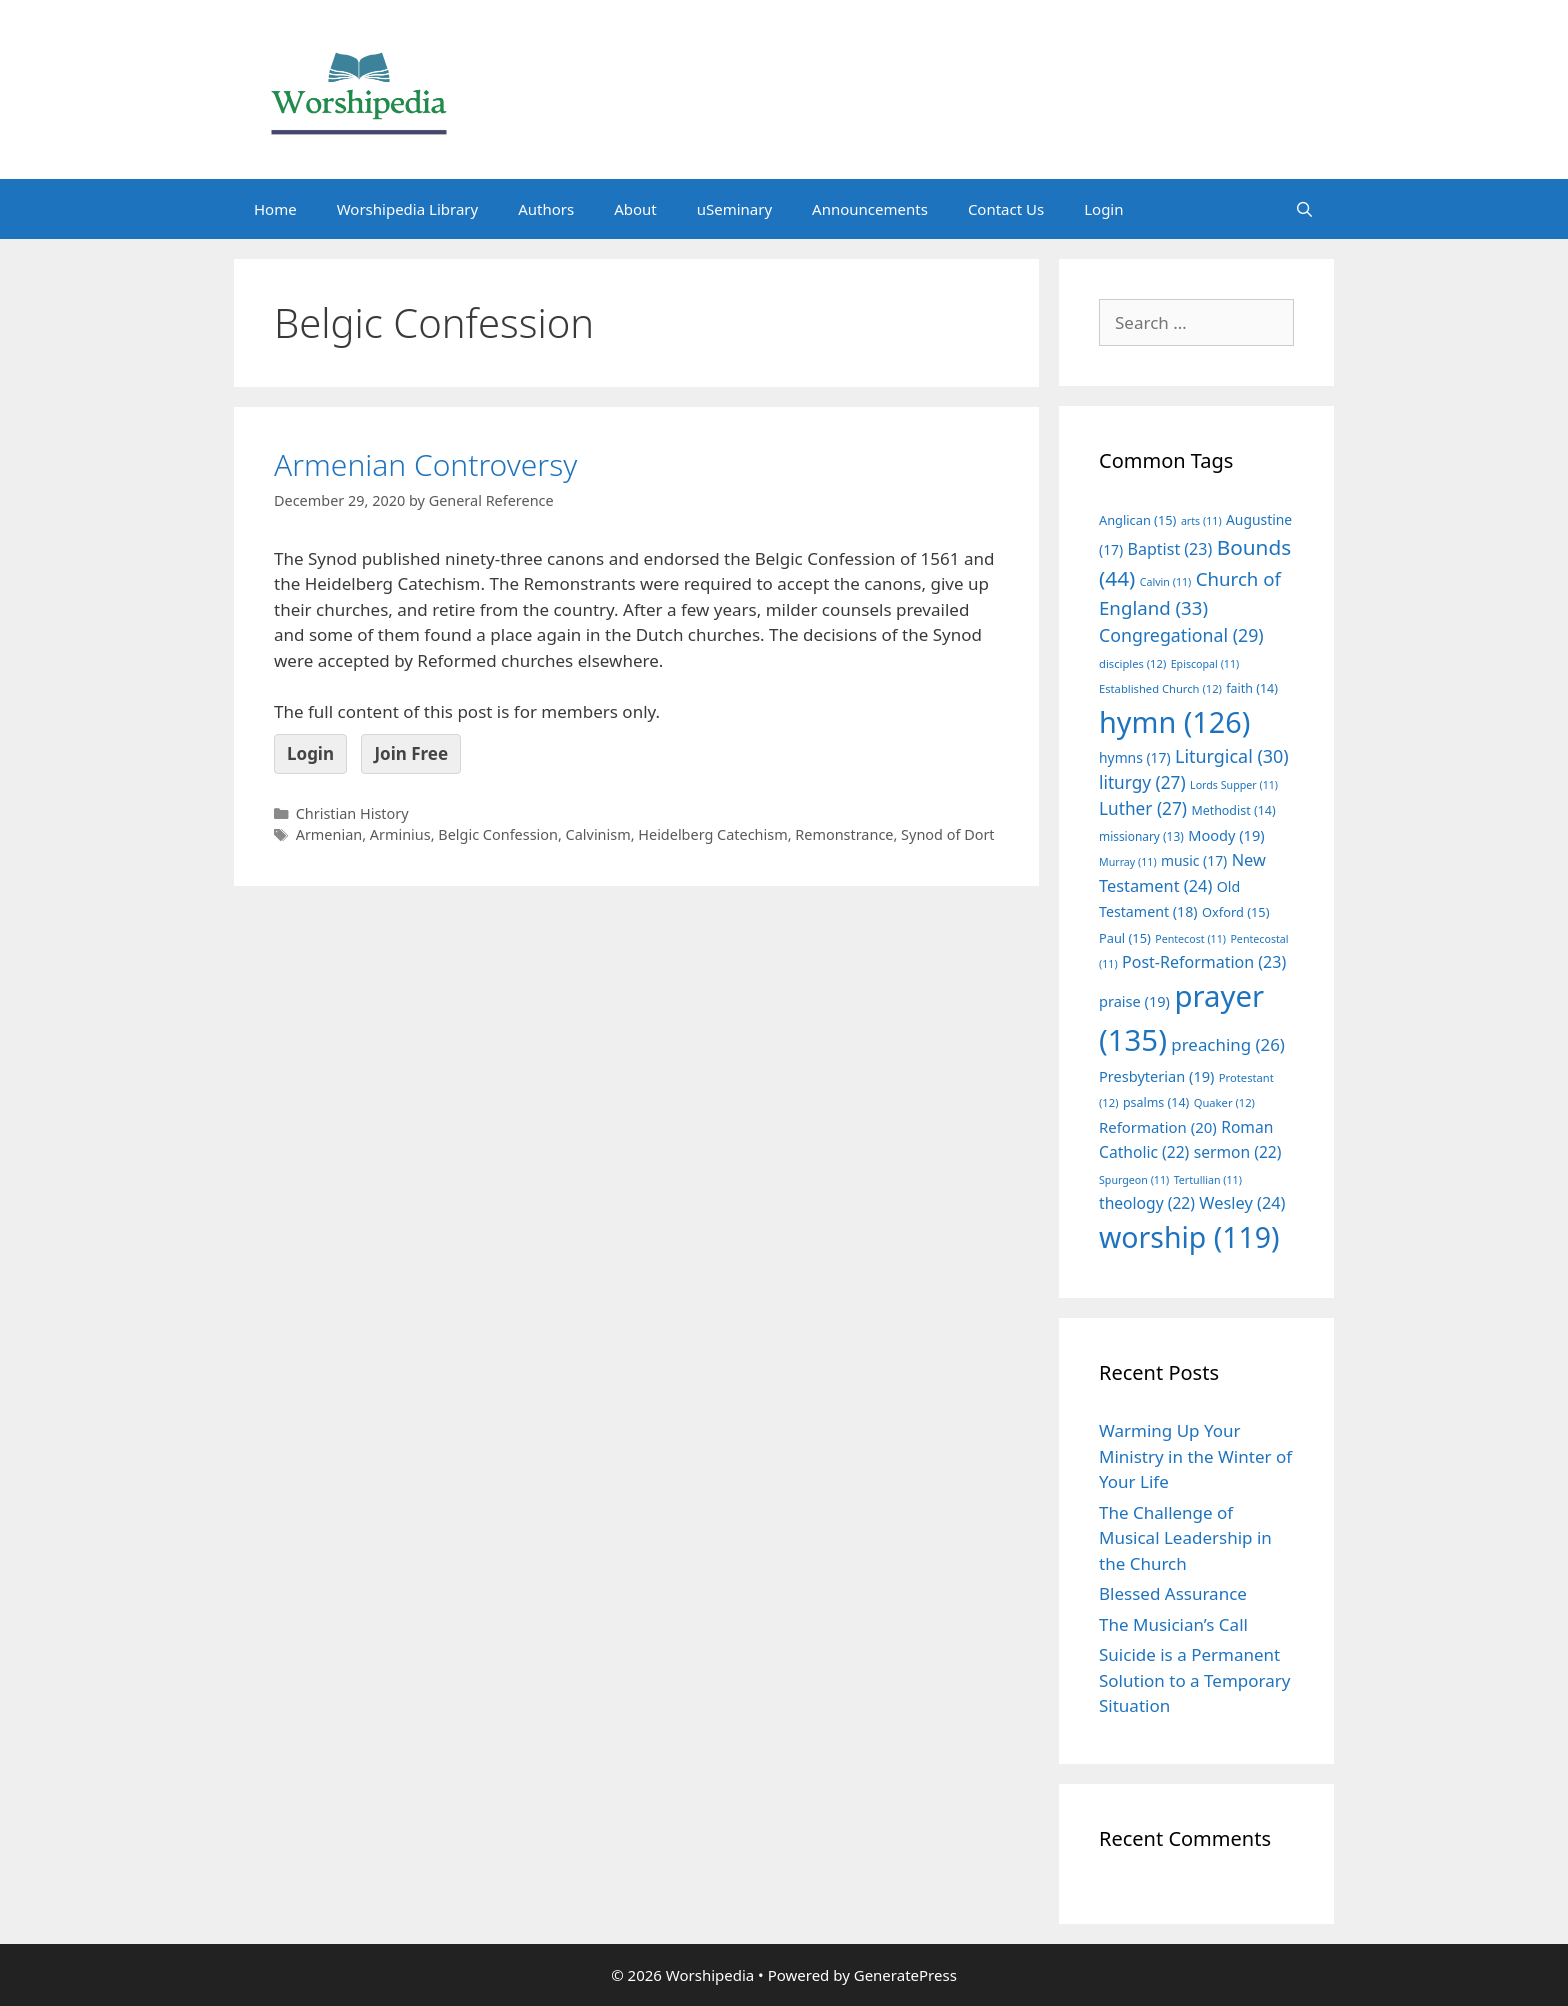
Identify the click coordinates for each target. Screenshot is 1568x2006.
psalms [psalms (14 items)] (1156, 1102)
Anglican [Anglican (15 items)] (1137, 520)
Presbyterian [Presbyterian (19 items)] (1156, 1076)
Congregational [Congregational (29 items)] (1181, 635)
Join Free (411, 753)
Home (275, 209)
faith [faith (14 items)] (1252, 688)
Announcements (870, 209)
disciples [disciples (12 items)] (1132, 663)
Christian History (352, 813)
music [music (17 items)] (1194, 860)
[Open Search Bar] (1304, 209)
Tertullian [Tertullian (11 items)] (1208, 1180)
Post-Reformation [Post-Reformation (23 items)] (1204, 962)
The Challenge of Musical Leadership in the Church (1185, 1538)
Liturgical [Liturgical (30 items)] (1232, 756)
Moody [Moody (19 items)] (1226, 835)
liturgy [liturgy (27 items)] (1142, 782)
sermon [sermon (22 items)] (1238, 1152)
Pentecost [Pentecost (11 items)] (1190, 939)
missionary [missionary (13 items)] (1141, 836)
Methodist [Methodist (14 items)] (1233, 810)
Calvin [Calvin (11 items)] (1166, 582)
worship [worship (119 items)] (1189, 1237)
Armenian (329, 834)
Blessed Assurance (1173, 1593)
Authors (546, 209)
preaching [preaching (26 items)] (1228, 1044)
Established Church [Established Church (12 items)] (1160, 688)
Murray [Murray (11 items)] (1128, 862)
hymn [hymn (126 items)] (1174, 721)
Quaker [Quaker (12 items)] (1224, 1102)
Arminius (400, 834)
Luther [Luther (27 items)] (1143, 808)
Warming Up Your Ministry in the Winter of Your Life (1195, 1456)
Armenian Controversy (425, 464)
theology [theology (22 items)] (1147, 1203)
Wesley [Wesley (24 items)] (1242, 1203)
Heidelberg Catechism (712, 834)
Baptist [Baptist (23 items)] (1170, 549)
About (635, 209)
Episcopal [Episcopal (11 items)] (1205, 664)
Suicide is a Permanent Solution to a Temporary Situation (1194, 1680)
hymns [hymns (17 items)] (1135, 757)
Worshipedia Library (407, 209)
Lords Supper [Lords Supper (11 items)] (1234, 785)
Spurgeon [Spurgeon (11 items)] (1134, 1180)
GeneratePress (905, 1975)
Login (1103, 209)
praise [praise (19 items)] (1134, 1001)
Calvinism (598, 834)
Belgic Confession (498, 834)
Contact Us (1006, 209)
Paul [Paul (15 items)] (1125, 938)
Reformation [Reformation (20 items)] (1158, 1127)
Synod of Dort (947, 834)
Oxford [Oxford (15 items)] (1235, 912)
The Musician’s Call (1173, 1624)
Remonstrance (844, 834)
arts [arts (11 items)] (1201, 521)
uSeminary (734, 209)
